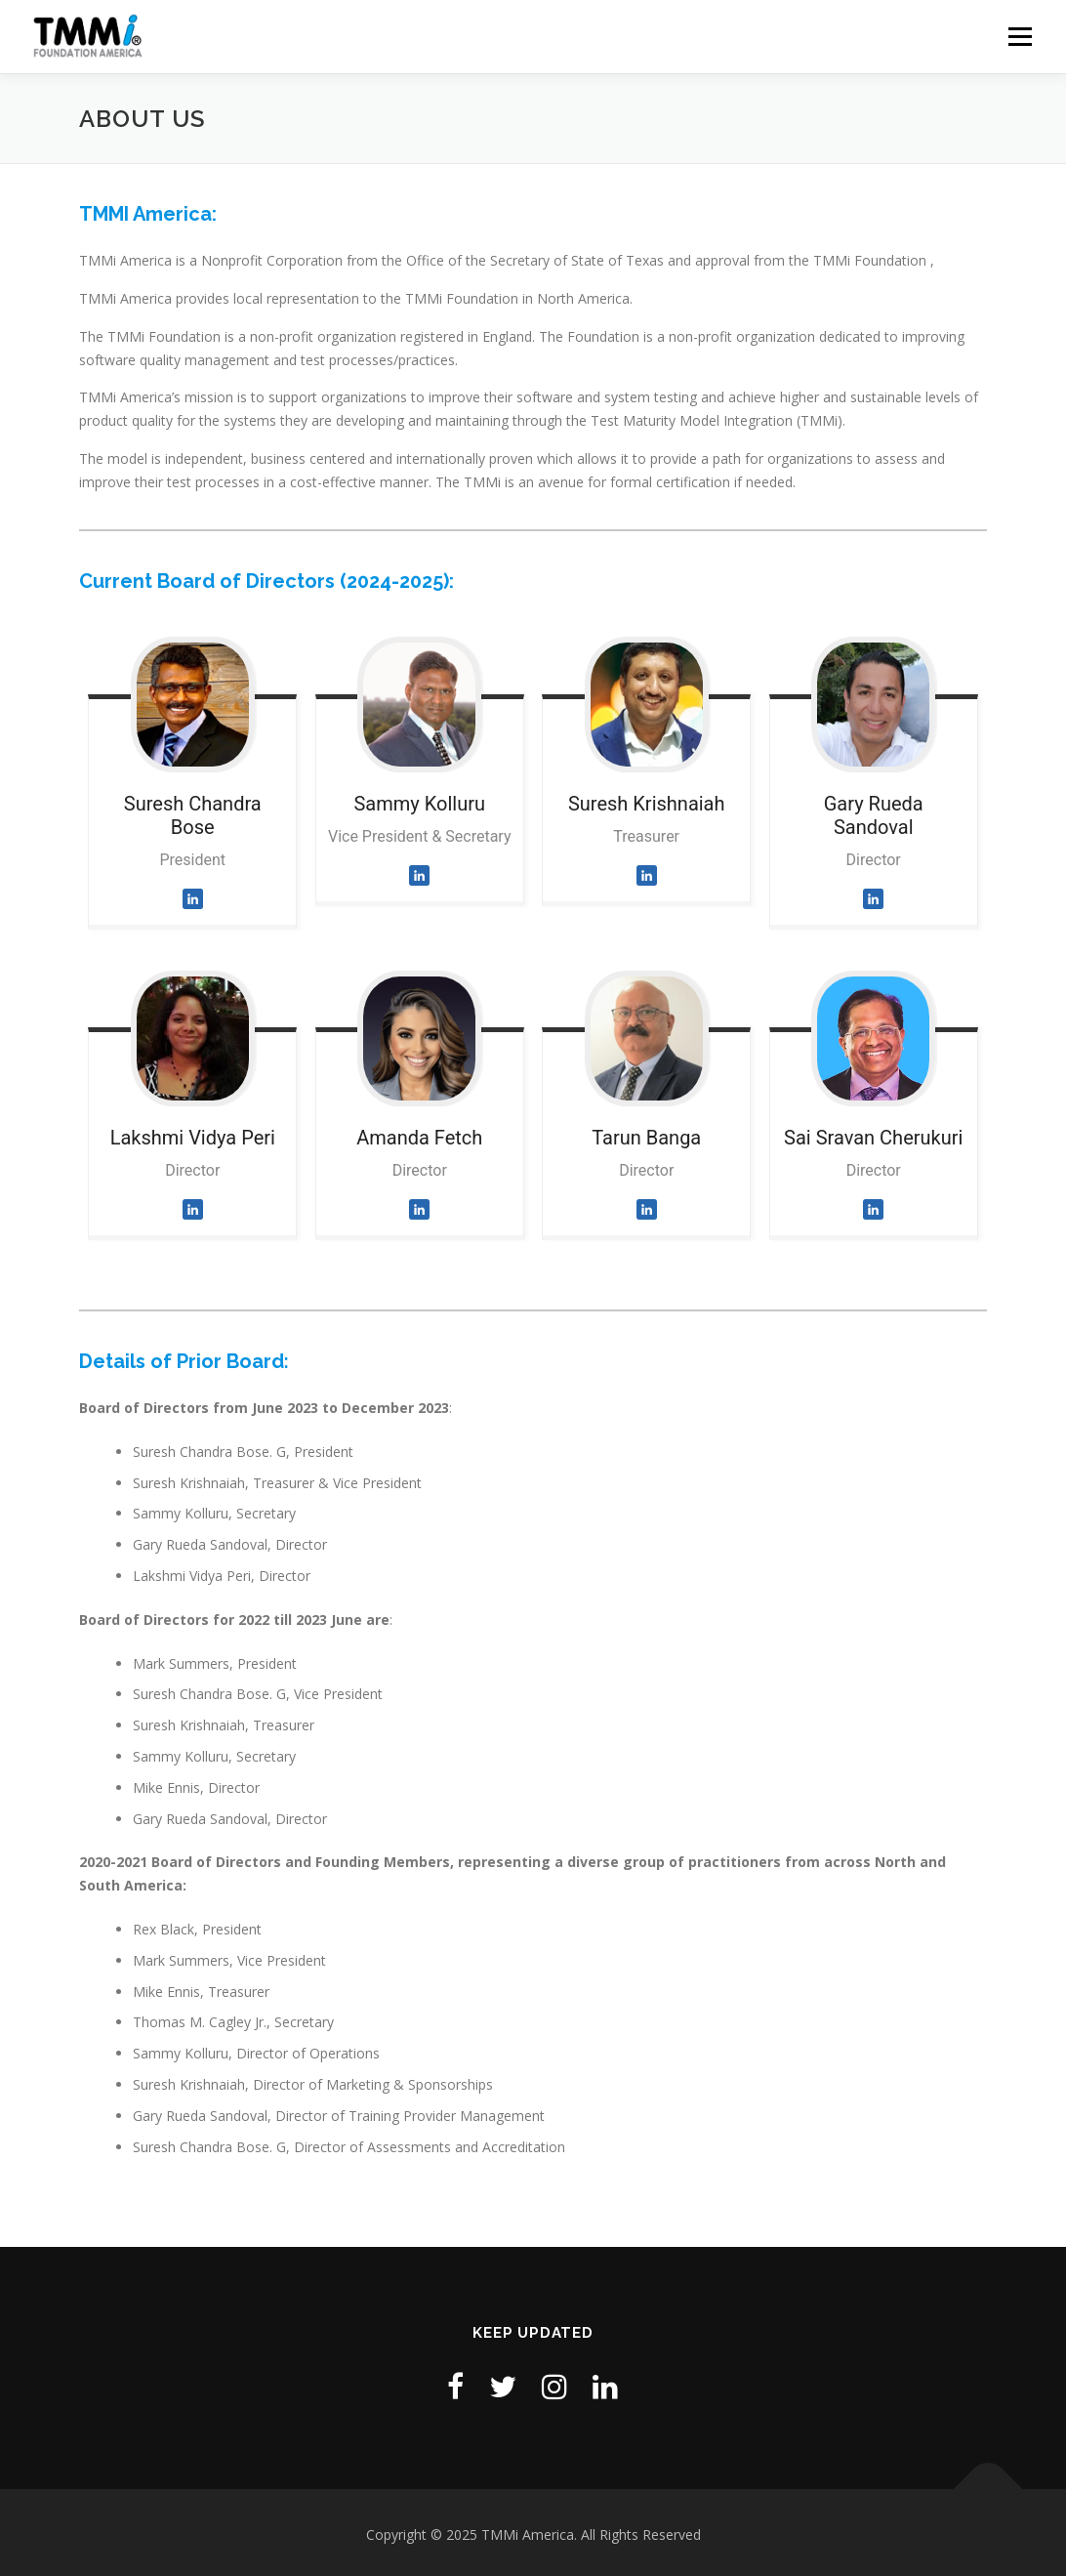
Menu (1020, 36)
